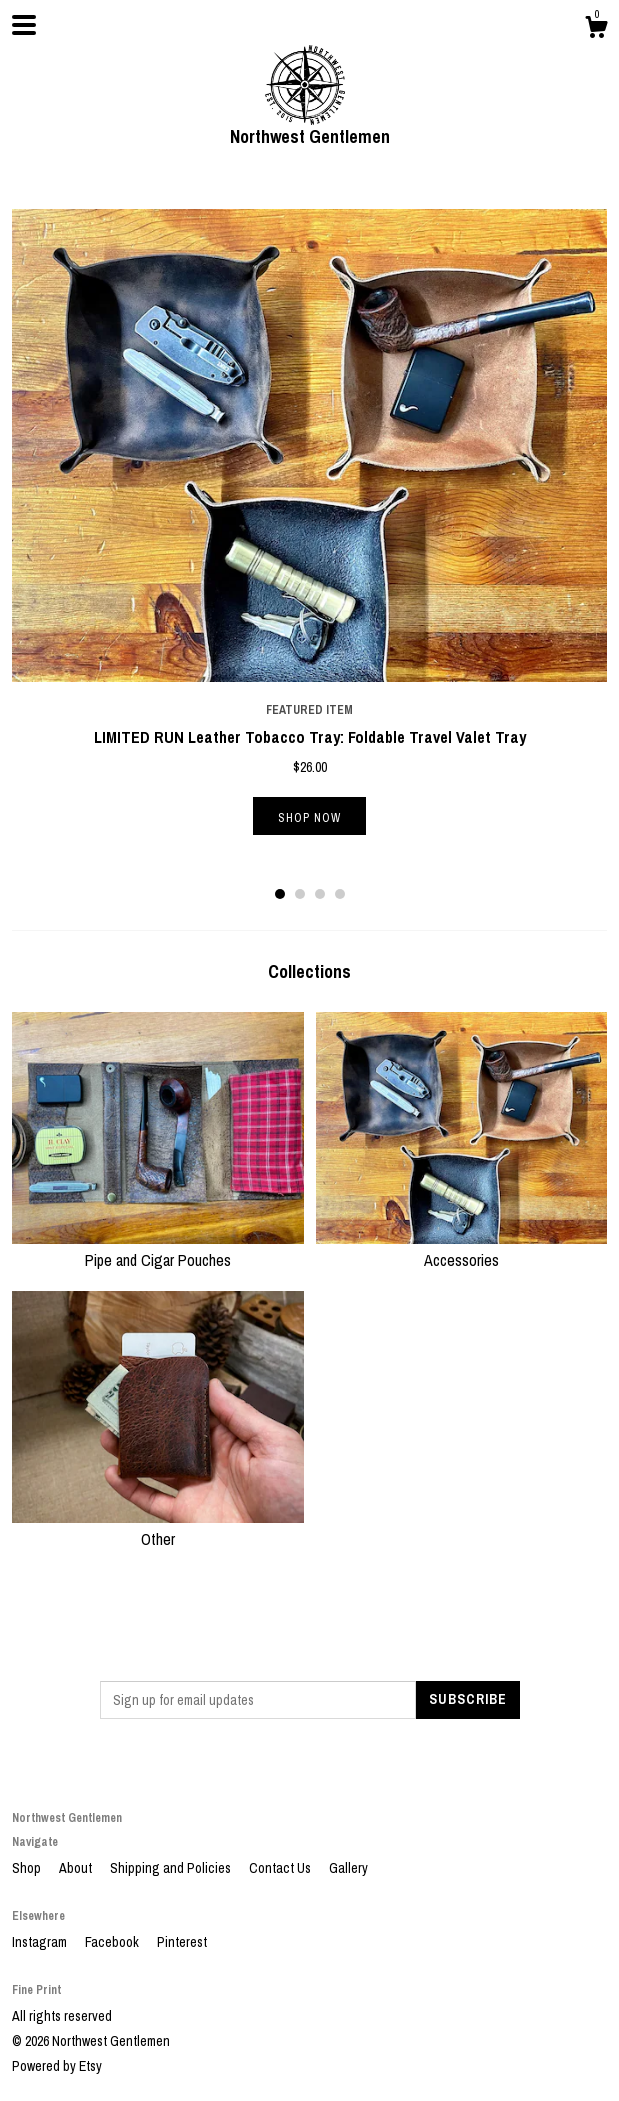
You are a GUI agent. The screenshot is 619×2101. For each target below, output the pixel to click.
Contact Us (281, 1868)
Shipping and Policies (172, 1868)
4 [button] (340, 894)
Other (158, 1528)
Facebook (113, 1942)
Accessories (462, 1249)
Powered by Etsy (57, 2066)
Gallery (348, 1868)
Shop (28, 1868)
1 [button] (280, 894)
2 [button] (300, 894)
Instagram (41, 1942)
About (77, 1868)
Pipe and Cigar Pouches (158, 1249)
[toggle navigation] (24, 25)
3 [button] (320, 894)
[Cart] (596, 30)
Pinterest (182, 1942)
